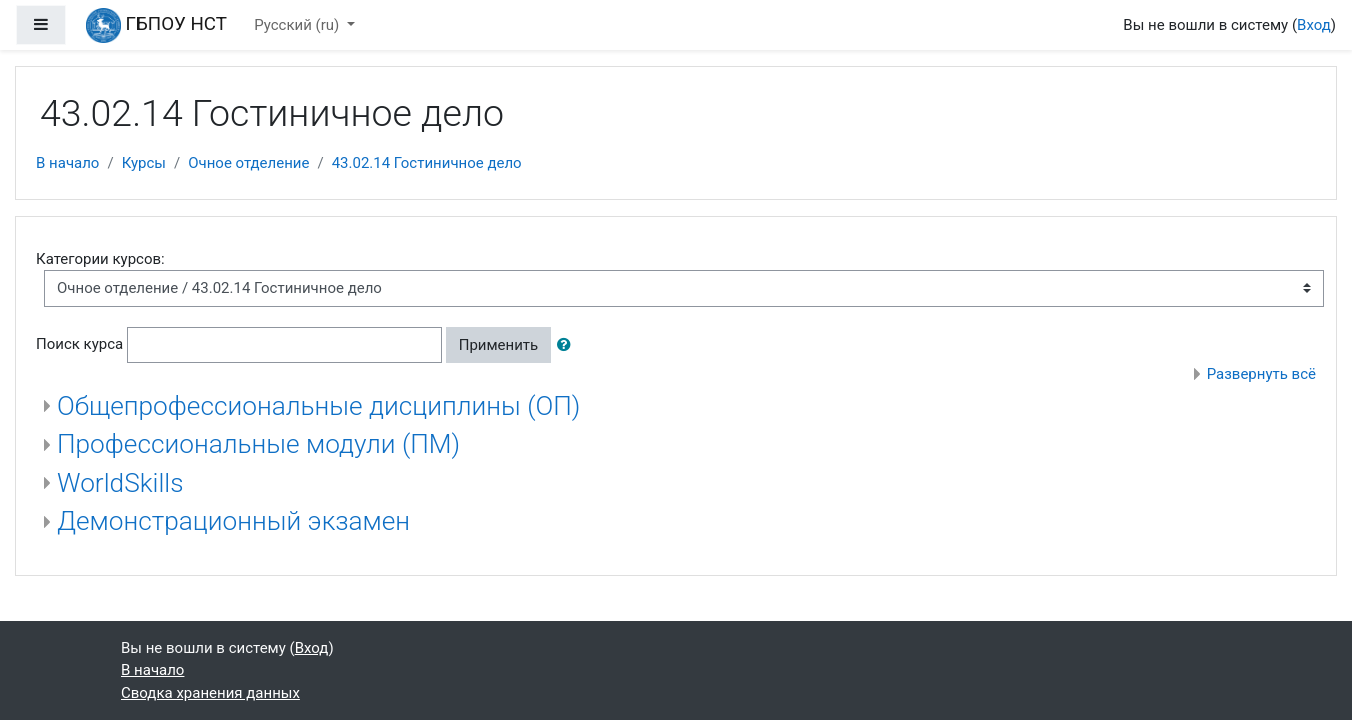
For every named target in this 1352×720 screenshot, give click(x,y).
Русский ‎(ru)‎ (298, 25)
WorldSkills (120, 483)
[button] (568, 345)
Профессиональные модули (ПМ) (258, 444)
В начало (67, 163)
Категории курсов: (100, 259)
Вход (1314, 25)
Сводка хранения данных (210, 693)
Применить (499, 345)
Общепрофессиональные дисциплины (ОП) (318, 406)
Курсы (144, 163)
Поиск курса (79, 344)
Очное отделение (248, 163)
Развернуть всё (1261, 374)
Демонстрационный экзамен (233, 521)
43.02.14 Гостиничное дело (427, 163)
